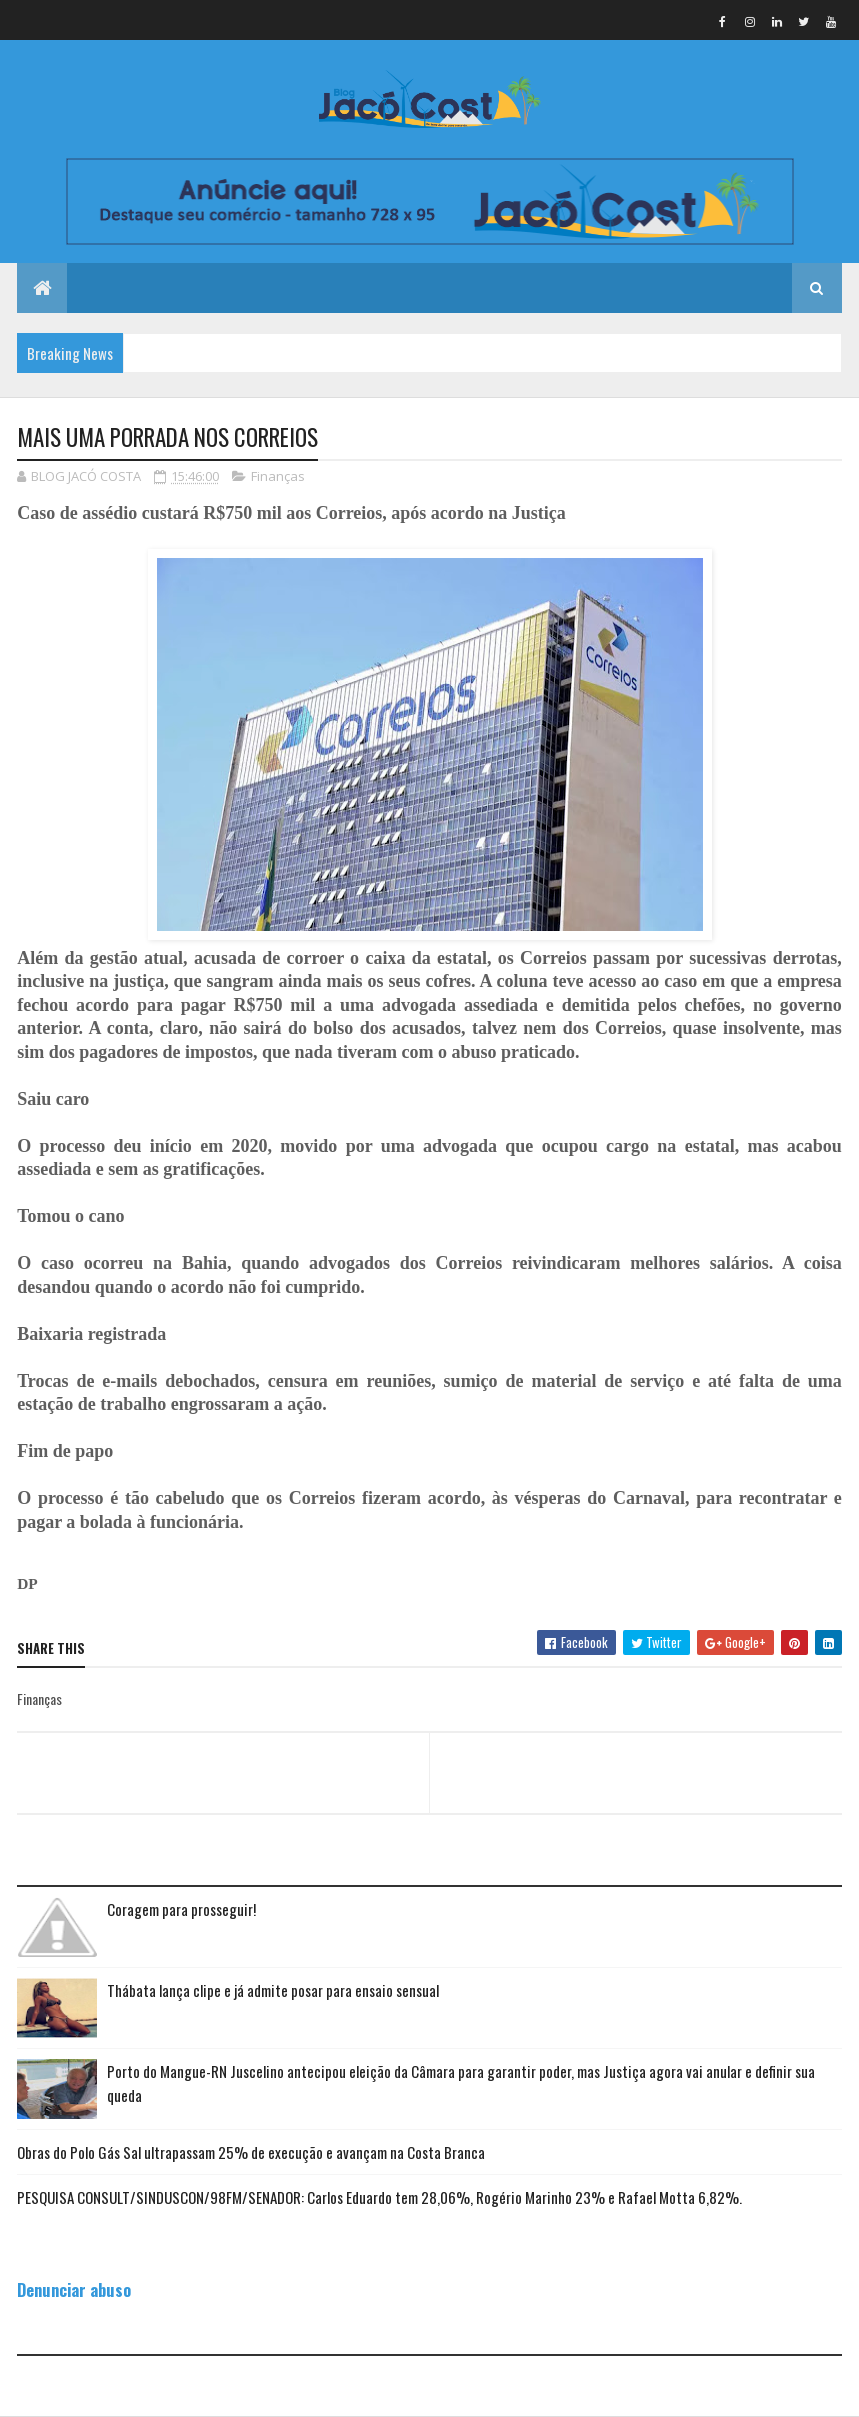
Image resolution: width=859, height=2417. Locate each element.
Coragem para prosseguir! (181, 1909)
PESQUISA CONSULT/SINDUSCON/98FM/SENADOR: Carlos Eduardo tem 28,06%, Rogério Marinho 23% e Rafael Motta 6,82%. (379, 2197)
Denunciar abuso (74, 2289)
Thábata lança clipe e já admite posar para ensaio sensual (273, 1990)
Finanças (278, 476)
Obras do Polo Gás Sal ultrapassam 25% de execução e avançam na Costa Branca (251, 2152)
